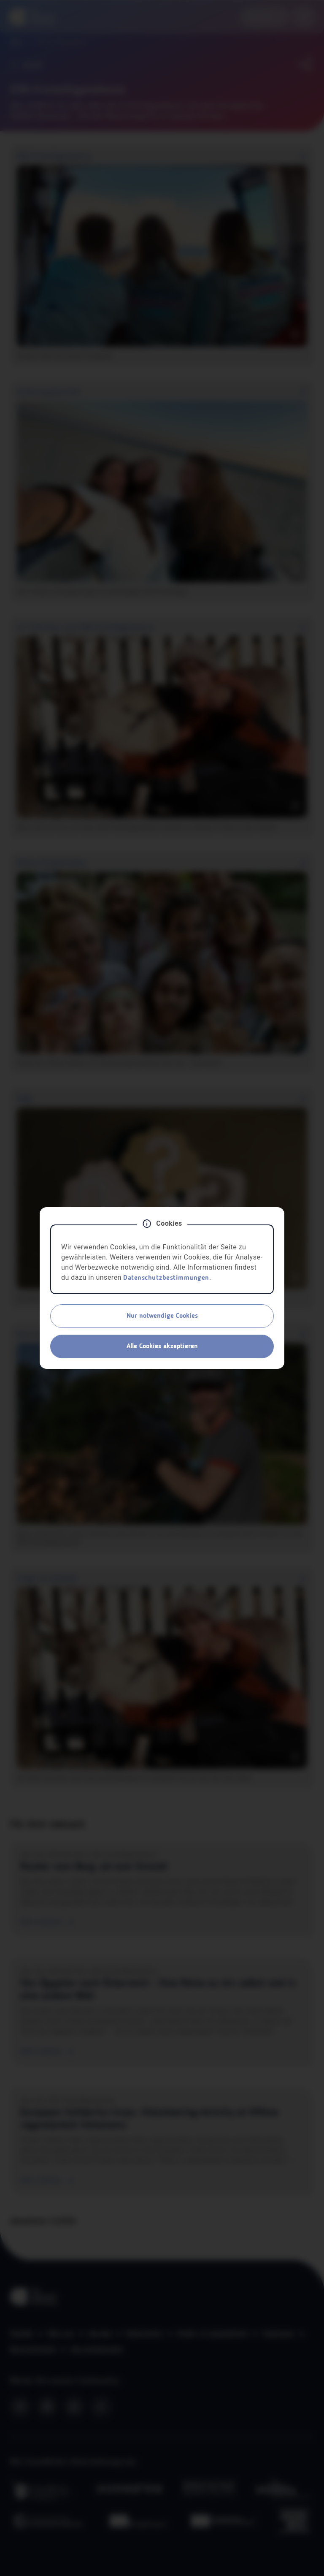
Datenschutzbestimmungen (166, 1278)
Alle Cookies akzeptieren (162, 1346)
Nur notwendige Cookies (162, 1316)
